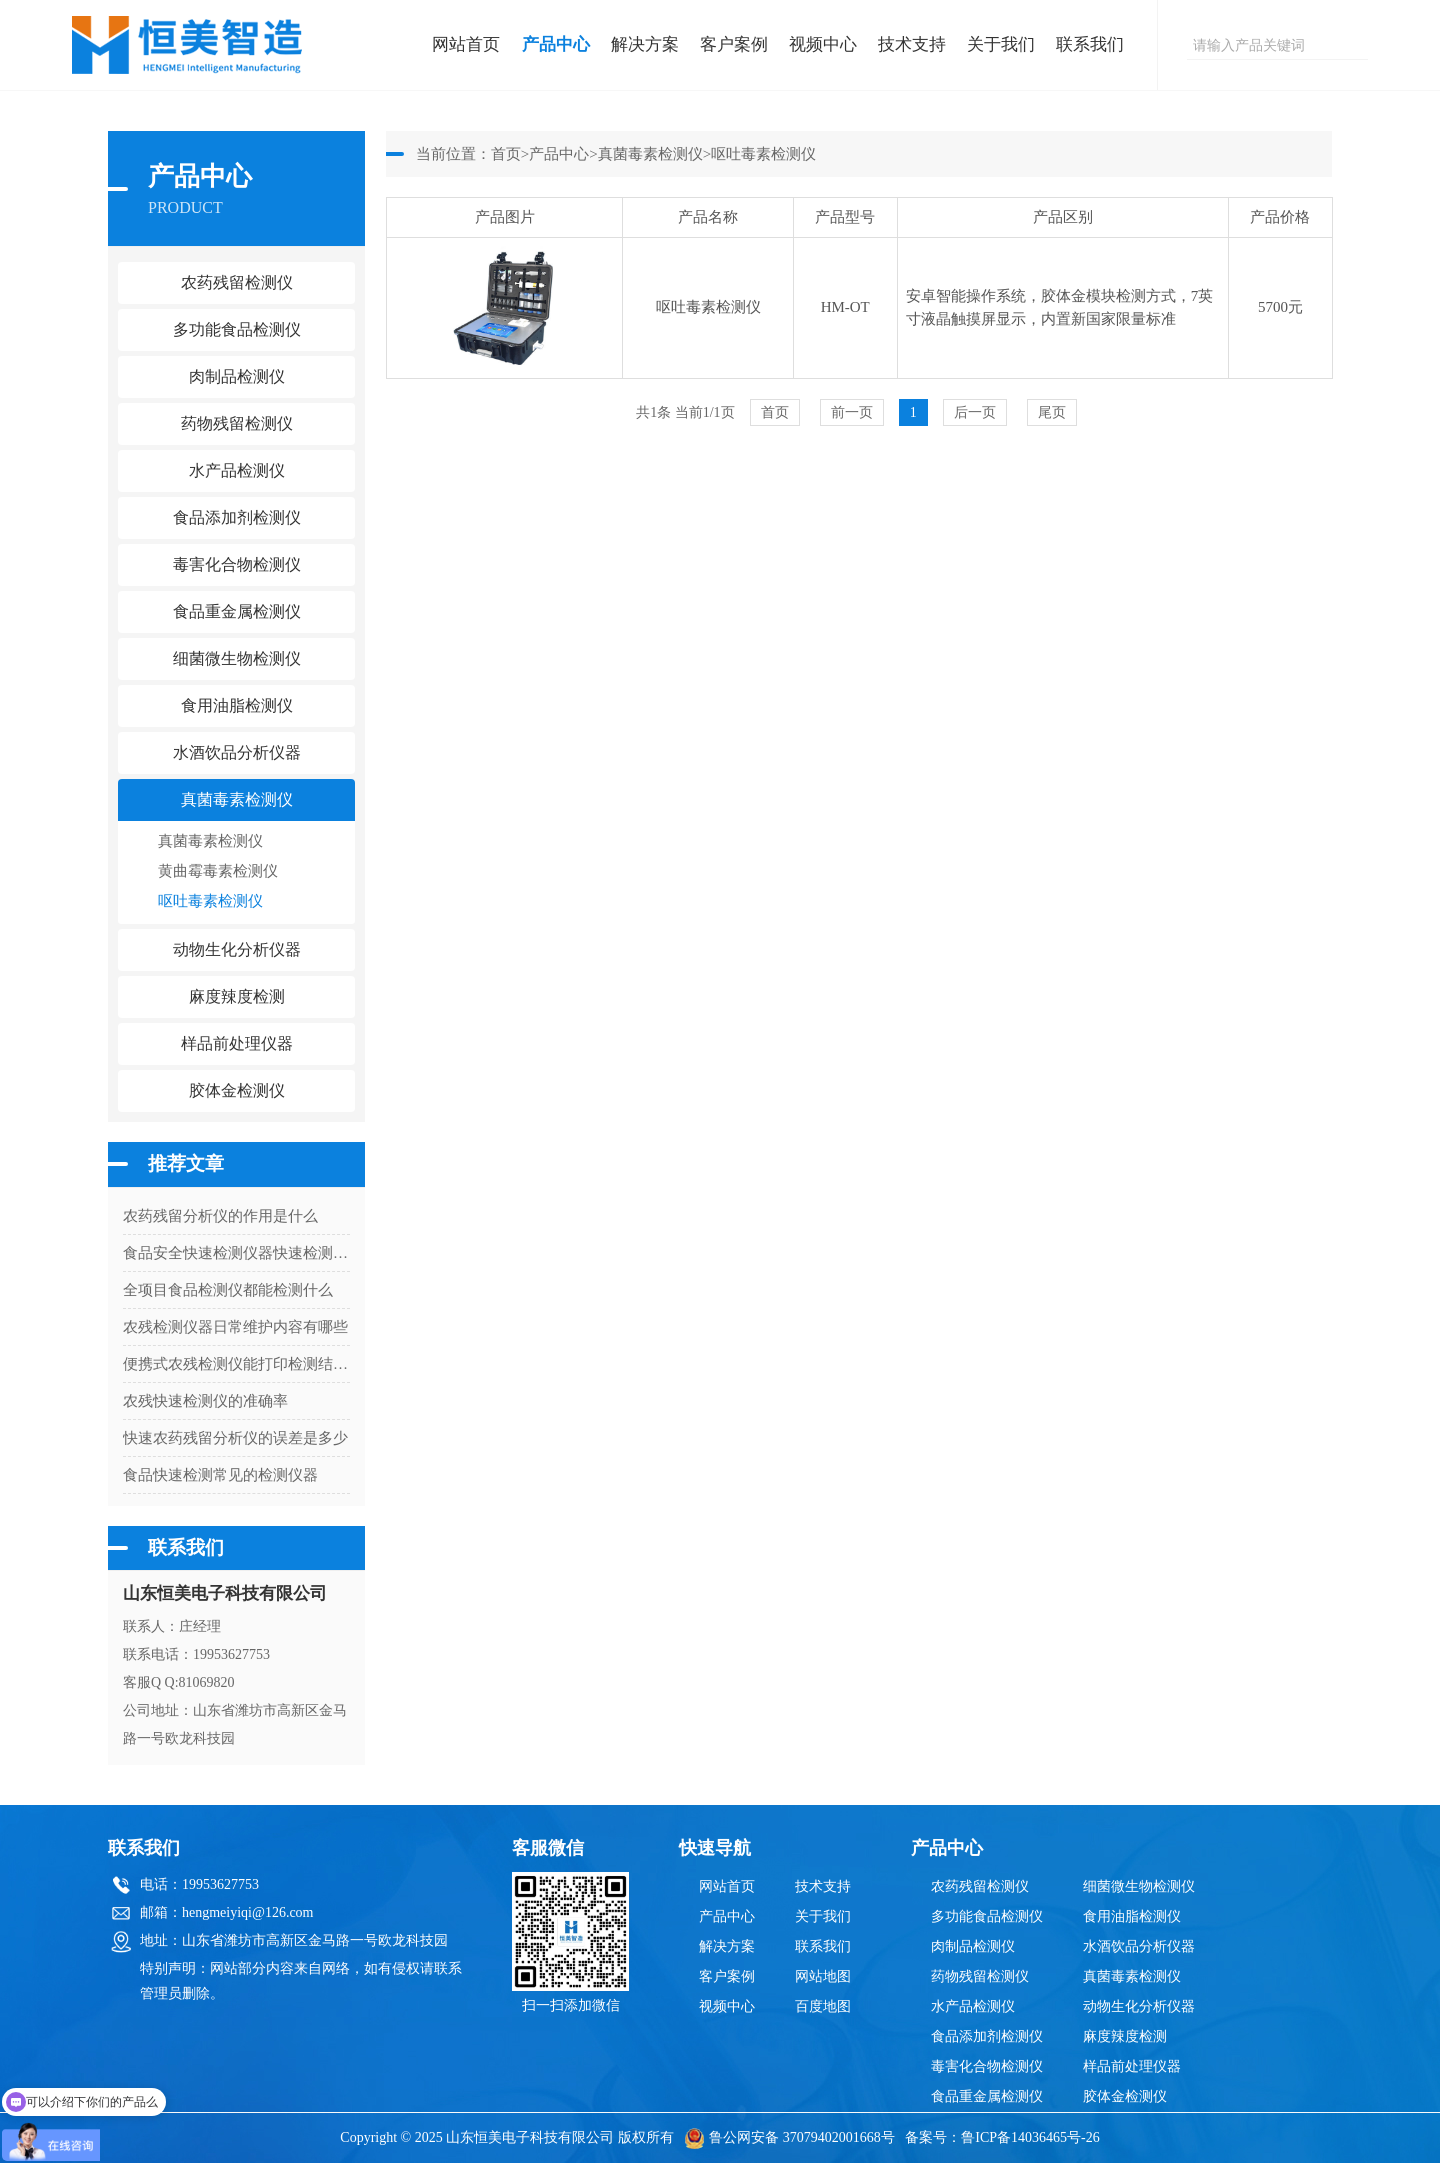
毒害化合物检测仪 (987, 2066)
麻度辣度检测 (1125, 2036)
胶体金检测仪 (237, 1090)
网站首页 (466, 44)
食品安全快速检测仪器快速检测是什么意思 (236, 1253)
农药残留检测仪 (980, 1886)
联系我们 (1090, 44)
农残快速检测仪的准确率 (205, 1401)
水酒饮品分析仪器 (1139, 1946)
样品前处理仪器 (1132, 2066)
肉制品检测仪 (973, 1946)
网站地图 (823, 1976)
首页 (506, 154)
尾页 (1052, 412)
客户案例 (734, 44)
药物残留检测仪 (980, 1976)
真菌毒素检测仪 (210, 841)
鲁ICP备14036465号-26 (1030, 2137)
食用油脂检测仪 (1132, 1916)
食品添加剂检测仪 (987, 2036)
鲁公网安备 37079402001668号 (789, 2137)
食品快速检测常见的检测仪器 (220, 1475)
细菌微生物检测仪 (1139, 1886)
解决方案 (645, 44)
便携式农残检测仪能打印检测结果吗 (236, 1364)
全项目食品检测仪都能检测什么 (228, 1290)
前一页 (852, 412)
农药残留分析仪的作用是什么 (220, 1216)
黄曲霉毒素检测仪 (218, 871)
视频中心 (823, 44)
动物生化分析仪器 (1139, 2006)
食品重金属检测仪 (987, 2096)
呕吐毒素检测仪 (210, 901)
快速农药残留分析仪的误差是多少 (235, 1438)
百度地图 (823, 2006)
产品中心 (556, 44)
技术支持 (912, 44)
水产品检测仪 (973, 2006)
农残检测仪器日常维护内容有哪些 (235, 1327)
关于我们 (1001, 44)
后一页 (975, 412)
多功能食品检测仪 (987, 1916)
